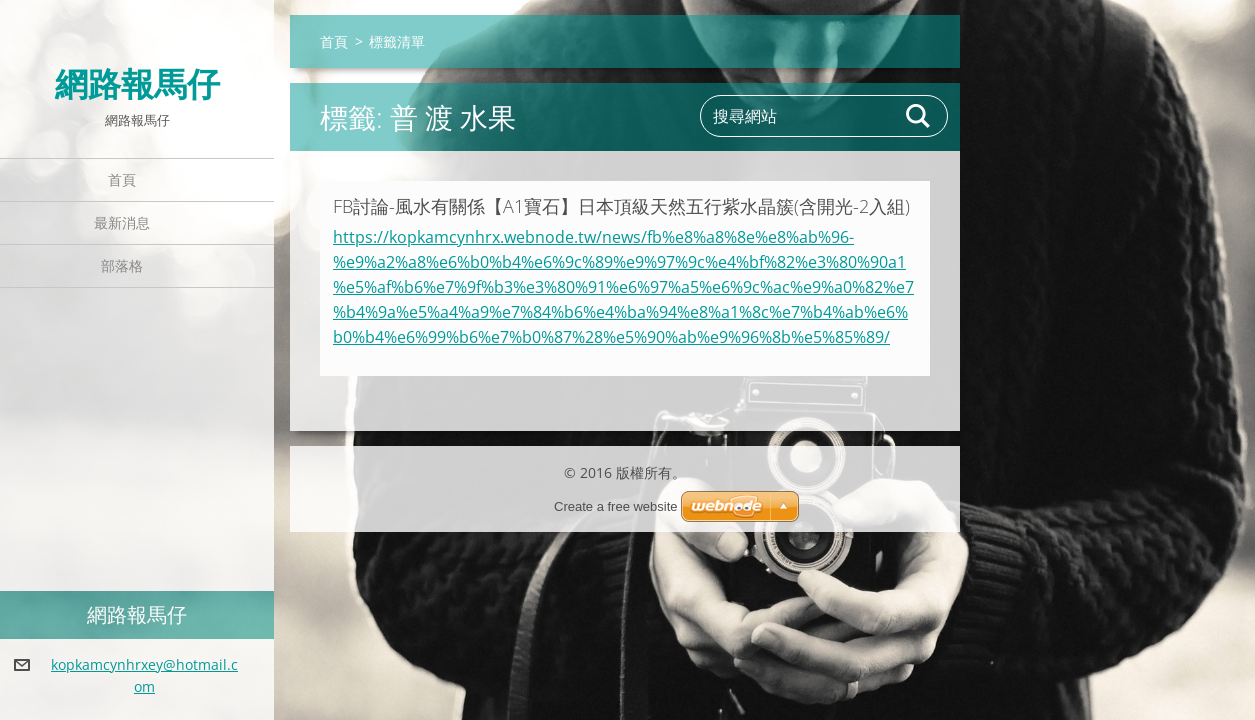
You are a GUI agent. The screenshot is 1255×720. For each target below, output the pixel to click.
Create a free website (616, 506)
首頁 (122, 179)
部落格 (122, 265)
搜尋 (919, 116)
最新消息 (122, 222)
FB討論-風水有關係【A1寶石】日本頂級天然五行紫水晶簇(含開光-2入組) (621, 206)
